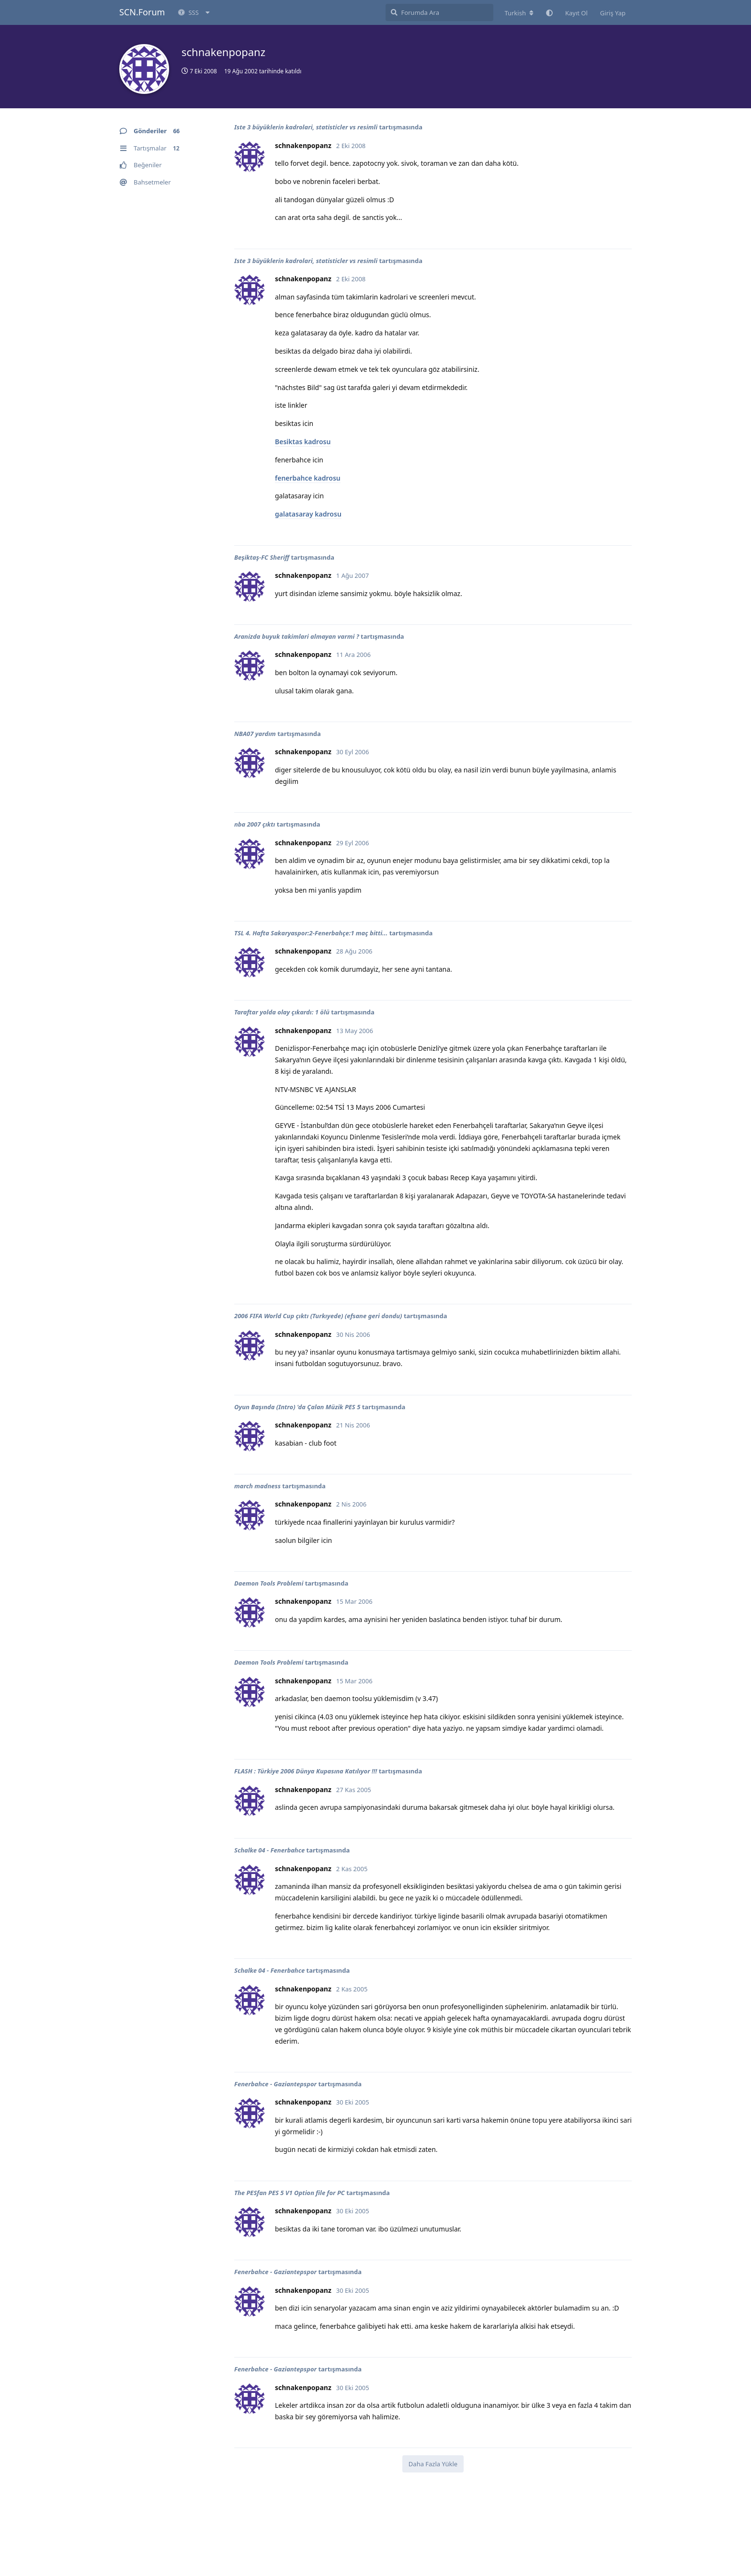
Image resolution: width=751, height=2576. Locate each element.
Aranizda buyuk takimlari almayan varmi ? (296, 636)
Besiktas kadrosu (302, 441)
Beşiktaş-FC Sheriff (261, 557)
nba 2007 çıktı (254, 824)
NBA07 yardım (255, 733)
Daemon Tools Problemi (268, 1583)
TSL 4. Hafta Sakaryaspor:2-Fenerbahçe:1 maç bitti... (310, 933)
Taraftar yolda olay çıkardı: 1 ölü (282, 1012)
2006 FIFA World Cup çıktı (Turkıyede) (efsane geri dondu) (318, 1315)
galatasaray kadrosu (308, 513)
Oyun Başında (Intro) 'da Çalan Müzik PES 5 (297, 1407)
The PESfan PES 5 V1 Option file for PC (289, 2192)
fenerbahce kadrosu (308, 478)
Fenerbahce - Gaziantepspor (275, 2084)
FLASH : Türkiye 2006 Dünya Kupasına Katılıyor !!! (305, 1771)
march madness (257, 1486)
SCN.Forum (142, 12)
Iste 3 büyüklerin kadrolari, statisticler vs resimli (305, 127)
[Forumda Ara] (439, 12)
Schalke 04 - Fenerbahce (269, 1850)
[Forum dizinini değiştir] (519, 13)
